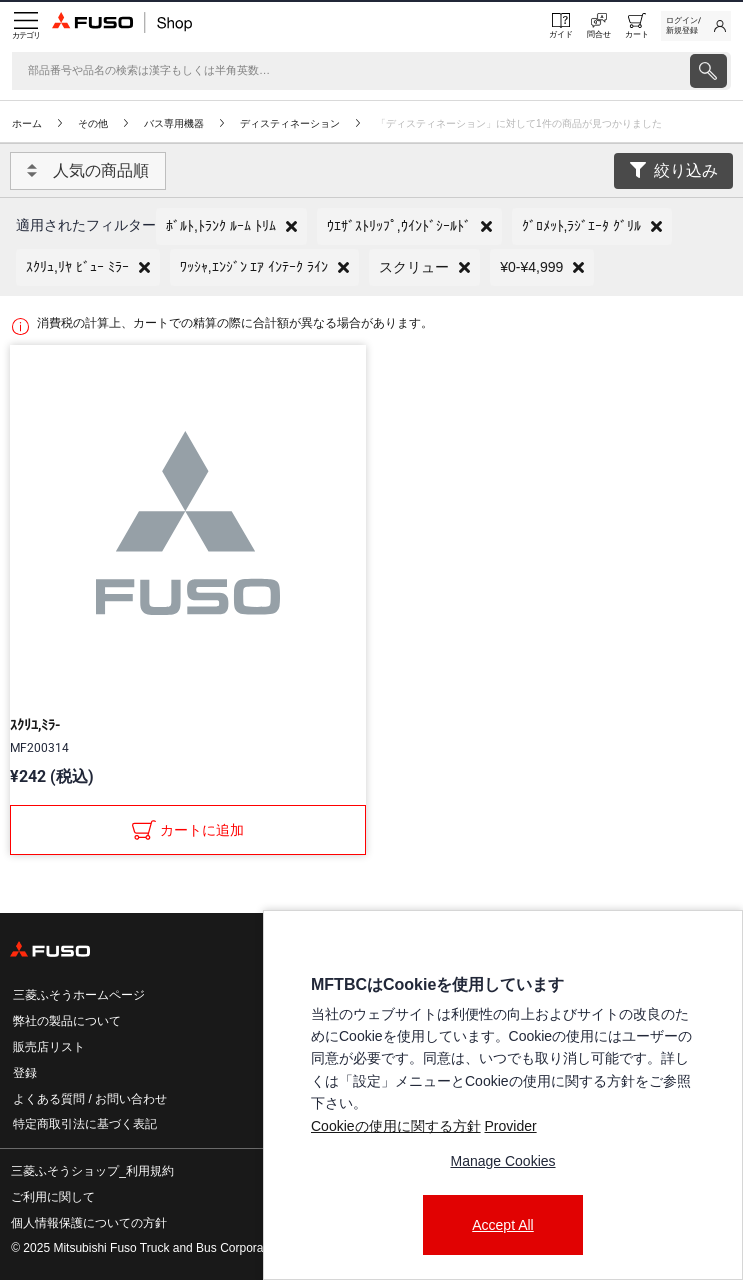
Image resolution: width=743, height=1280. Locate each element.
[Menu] (26, 26)
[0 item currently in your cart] (637, 26)
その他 (93, 123)
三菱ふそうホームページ (79, 995)
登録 (25, 1073)
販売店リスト (49, 1047)
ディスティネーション (290, 123)
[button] (231, 226)
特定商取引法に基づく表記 (85, 1124)
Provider (510, 1126)
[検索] (349, 71)
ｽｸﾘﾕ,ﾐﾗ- (35, 725)
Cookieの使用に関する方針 (396, 1126)
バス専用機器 (174, 123)
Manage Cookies (502, 1161)
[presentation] (708, 71)
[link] (696, 26)
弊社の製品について (67, 1021)
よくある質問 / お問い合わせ (90, 1099)
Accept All (502, 1225)
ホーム (27, 123)
